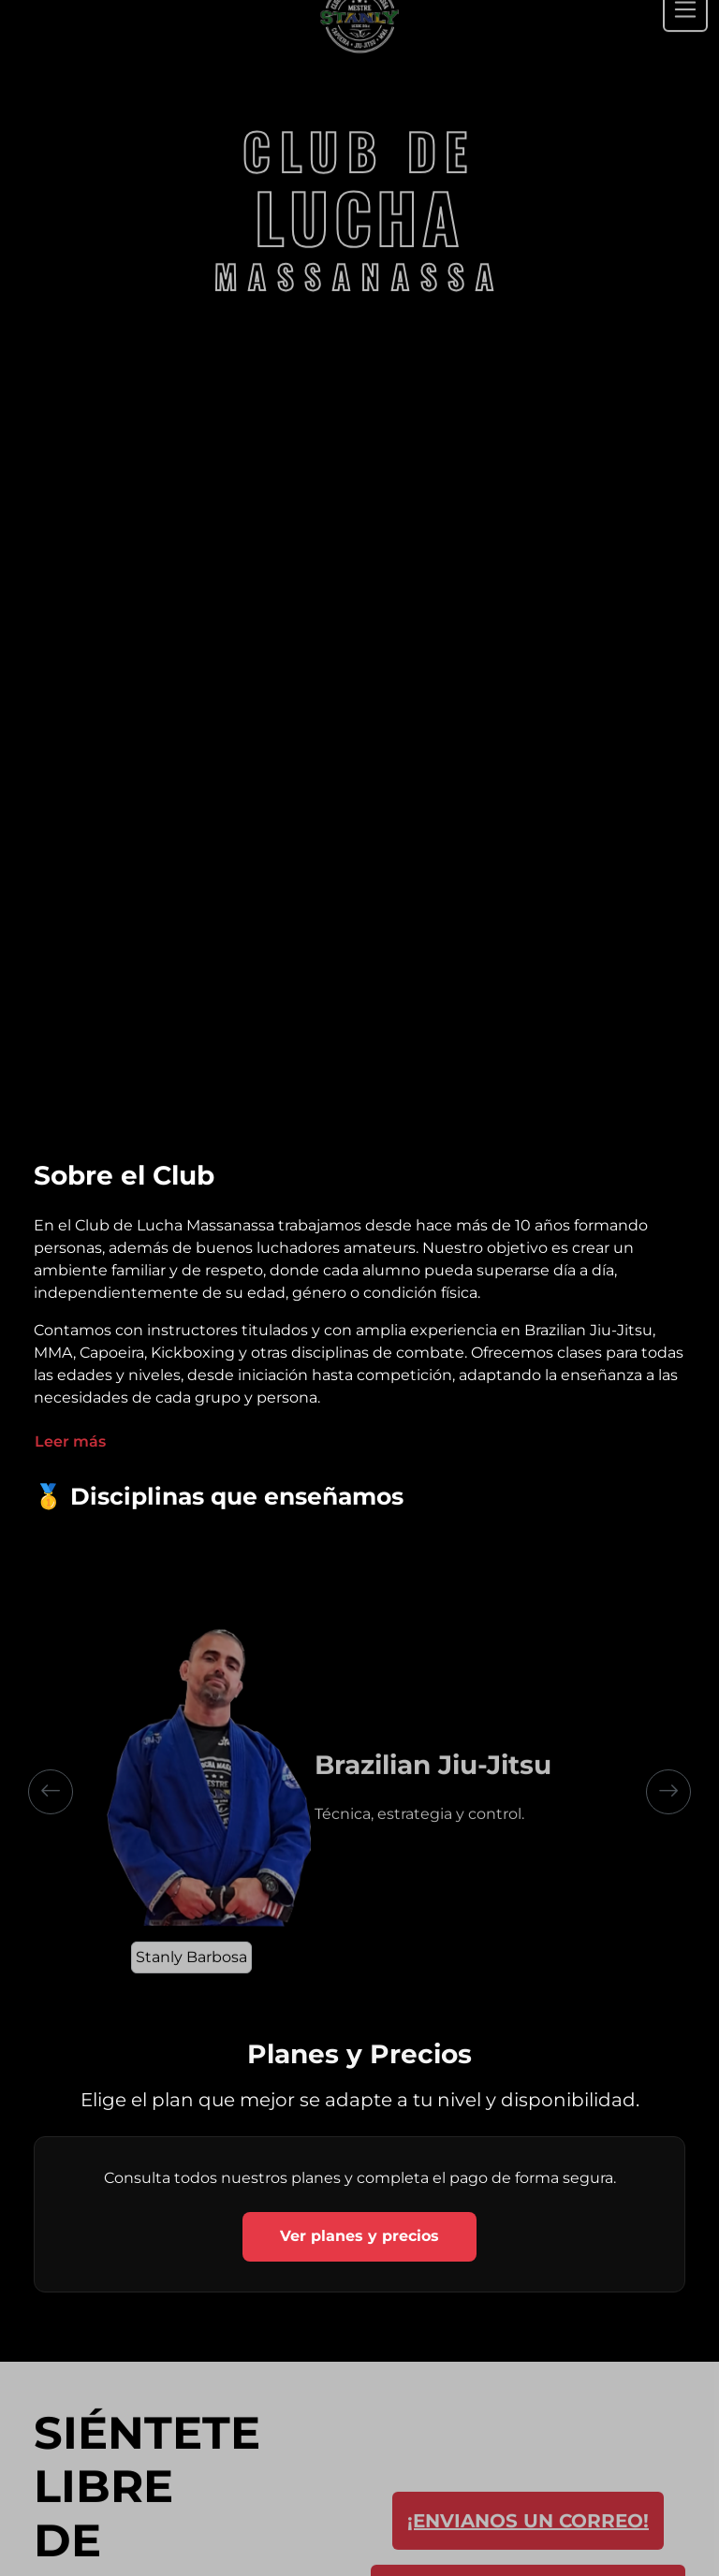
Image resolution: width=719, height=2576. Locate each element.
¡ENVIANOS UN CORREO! (528, 2539)
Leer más (70, 1441)
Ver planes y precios (359, 2236)
